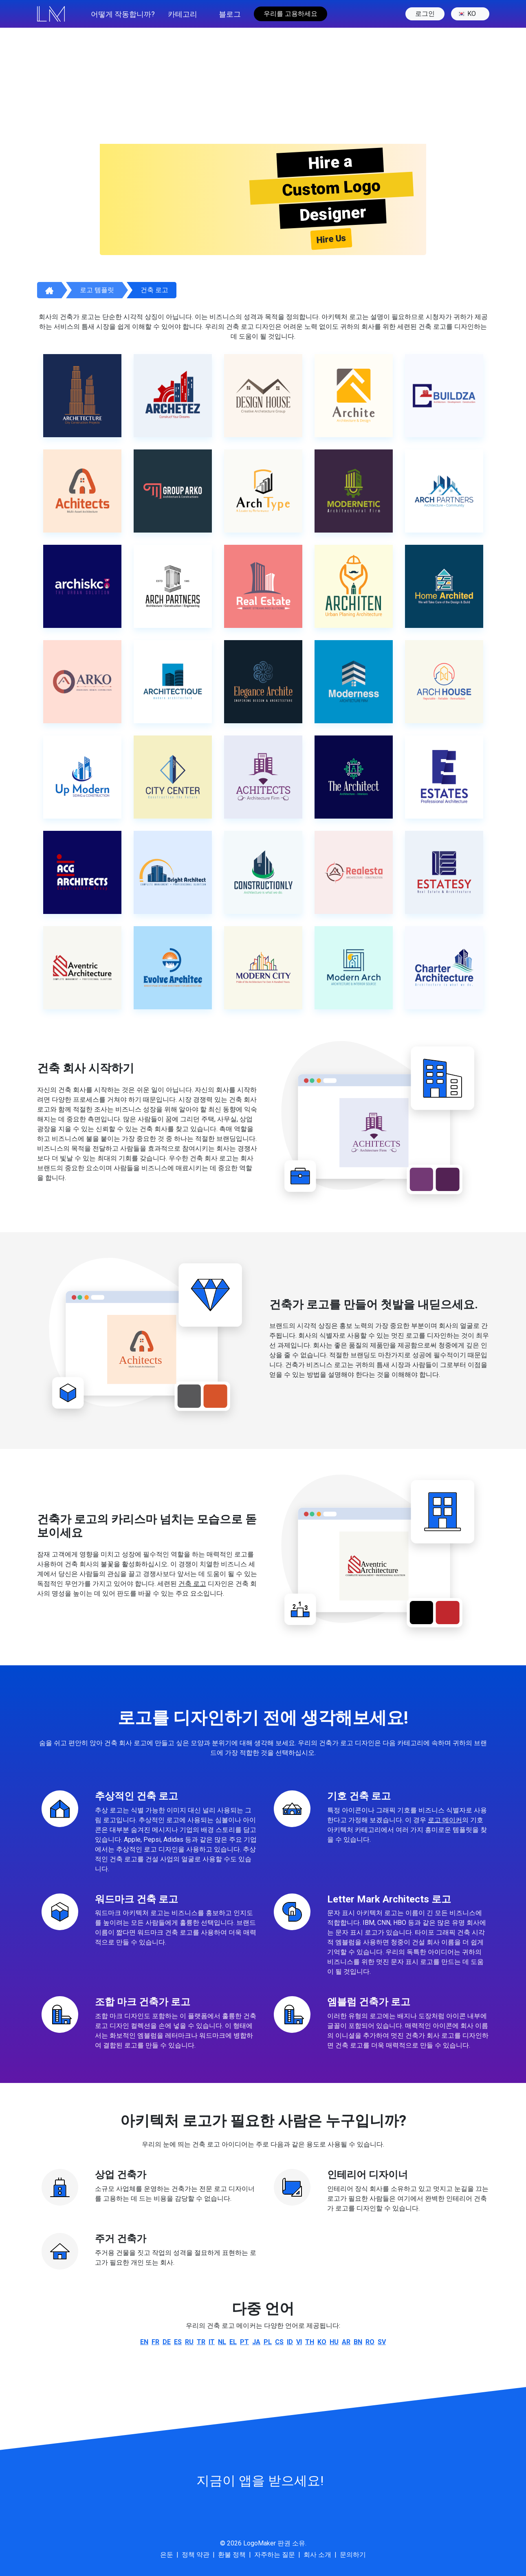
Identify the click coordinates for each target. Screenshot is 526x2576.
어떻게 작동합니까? (123, 14)
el (233, 2342)
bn (358, 2342)
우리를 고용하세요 (290, 14)
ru (189, 2342)
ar (346, 2342)
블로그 (230, 14)
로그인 (425, 14)
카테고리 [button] (182, 14)
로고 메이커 (445, 1820)
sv (382, 2342)
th (309, 2342)
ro (369, 2342)
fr (155, 2342)
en (144, 2342)
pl (268, 2342)
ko (467, 14)
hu (334, 2342)
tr (201, 2342)
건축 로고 (154, 290)
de (167, 2342)
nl (222, 2342)
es (178, 2342)
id (290, 2342)
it (212, 2342)
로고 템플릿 (97, 290)
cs (279, 2342)
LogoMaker (259, 2543)
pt (244, 2342)
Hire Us (331, 239)
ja (256, 2342)
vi (299, 2342)
